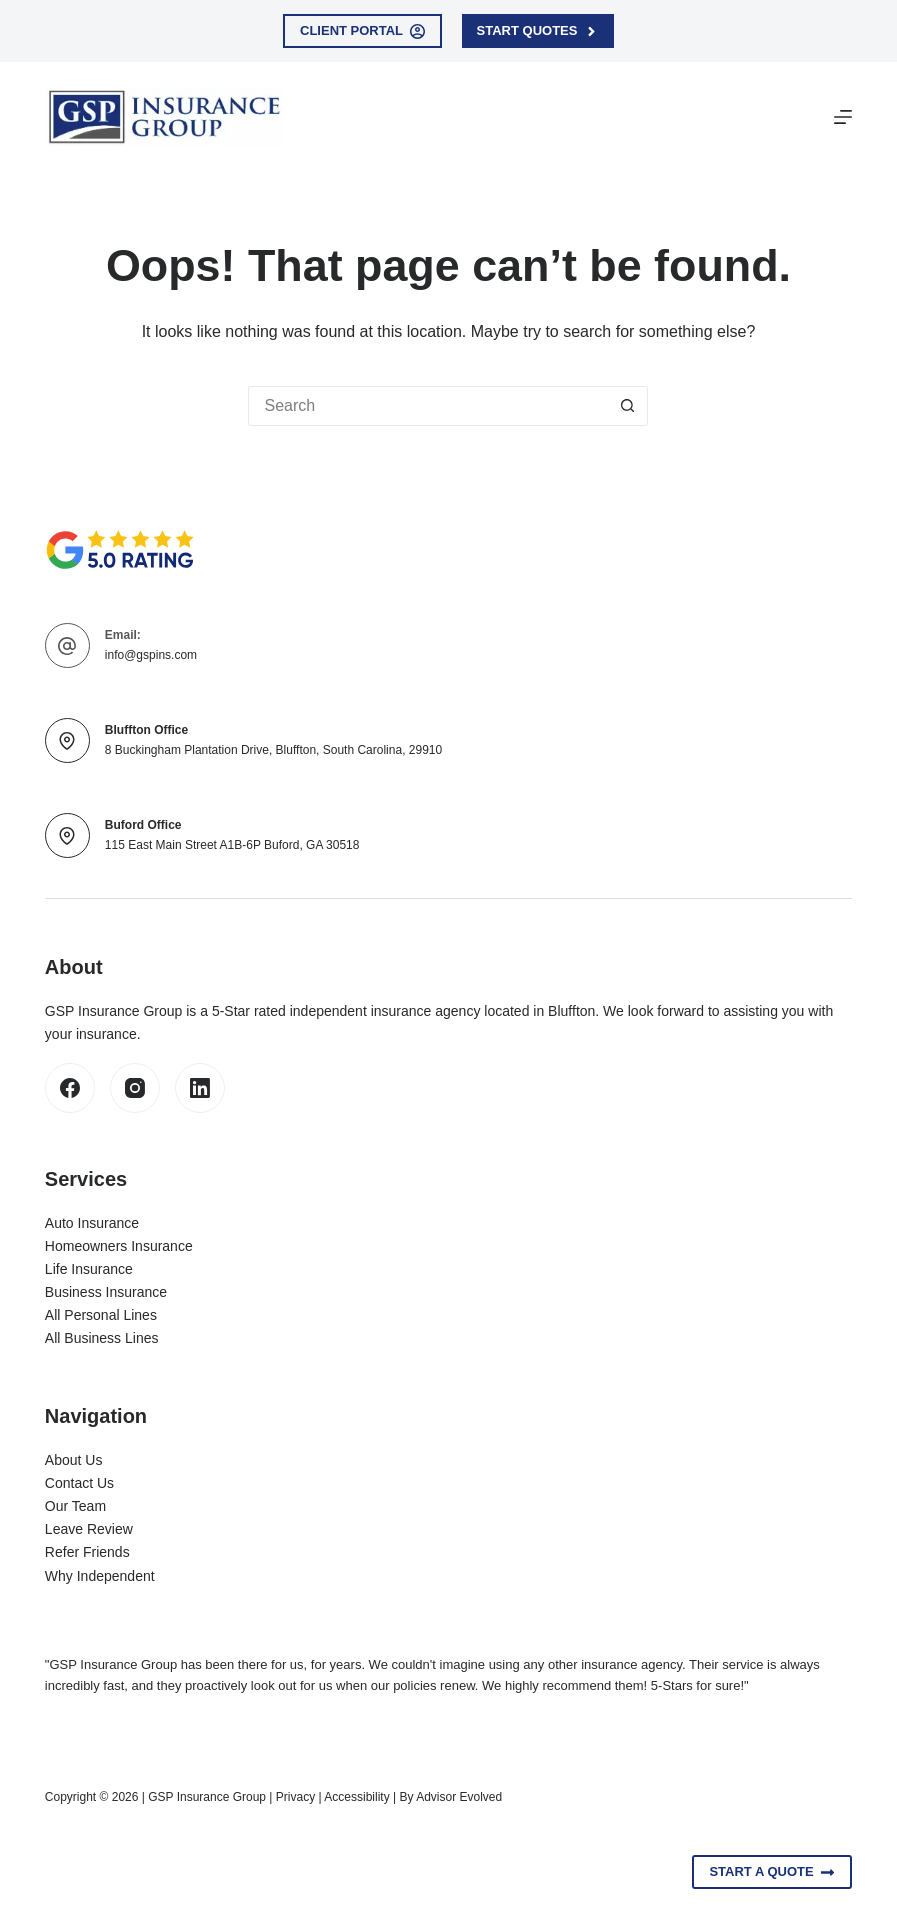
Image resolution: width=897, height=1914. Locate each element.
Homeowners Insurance (119, 1246)
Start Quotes (538, 31)
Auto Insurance (92, 1223)
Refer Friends (87, 1552)
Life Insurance (89, 1269)
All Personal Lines (101, 1315)
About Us (74, 1460)
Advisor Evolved (459, 1797)
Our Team (75, 1506)
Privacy (295, 1797)
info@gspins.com (151, 655)
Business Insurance (106, 1292)
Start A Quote (772, 1872)
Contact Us (79, 1483)
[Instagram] (135, 1088)
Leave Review (89, 1529)
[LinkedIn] (200, 1088)
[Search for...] (428, 406)
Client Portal (362, 31)
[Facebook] (70, 1088)
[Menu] (843, 117)
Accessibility (356, 1797)
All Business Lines (102, 1338)
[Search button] (628, 406)
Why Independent (100, 1576)
